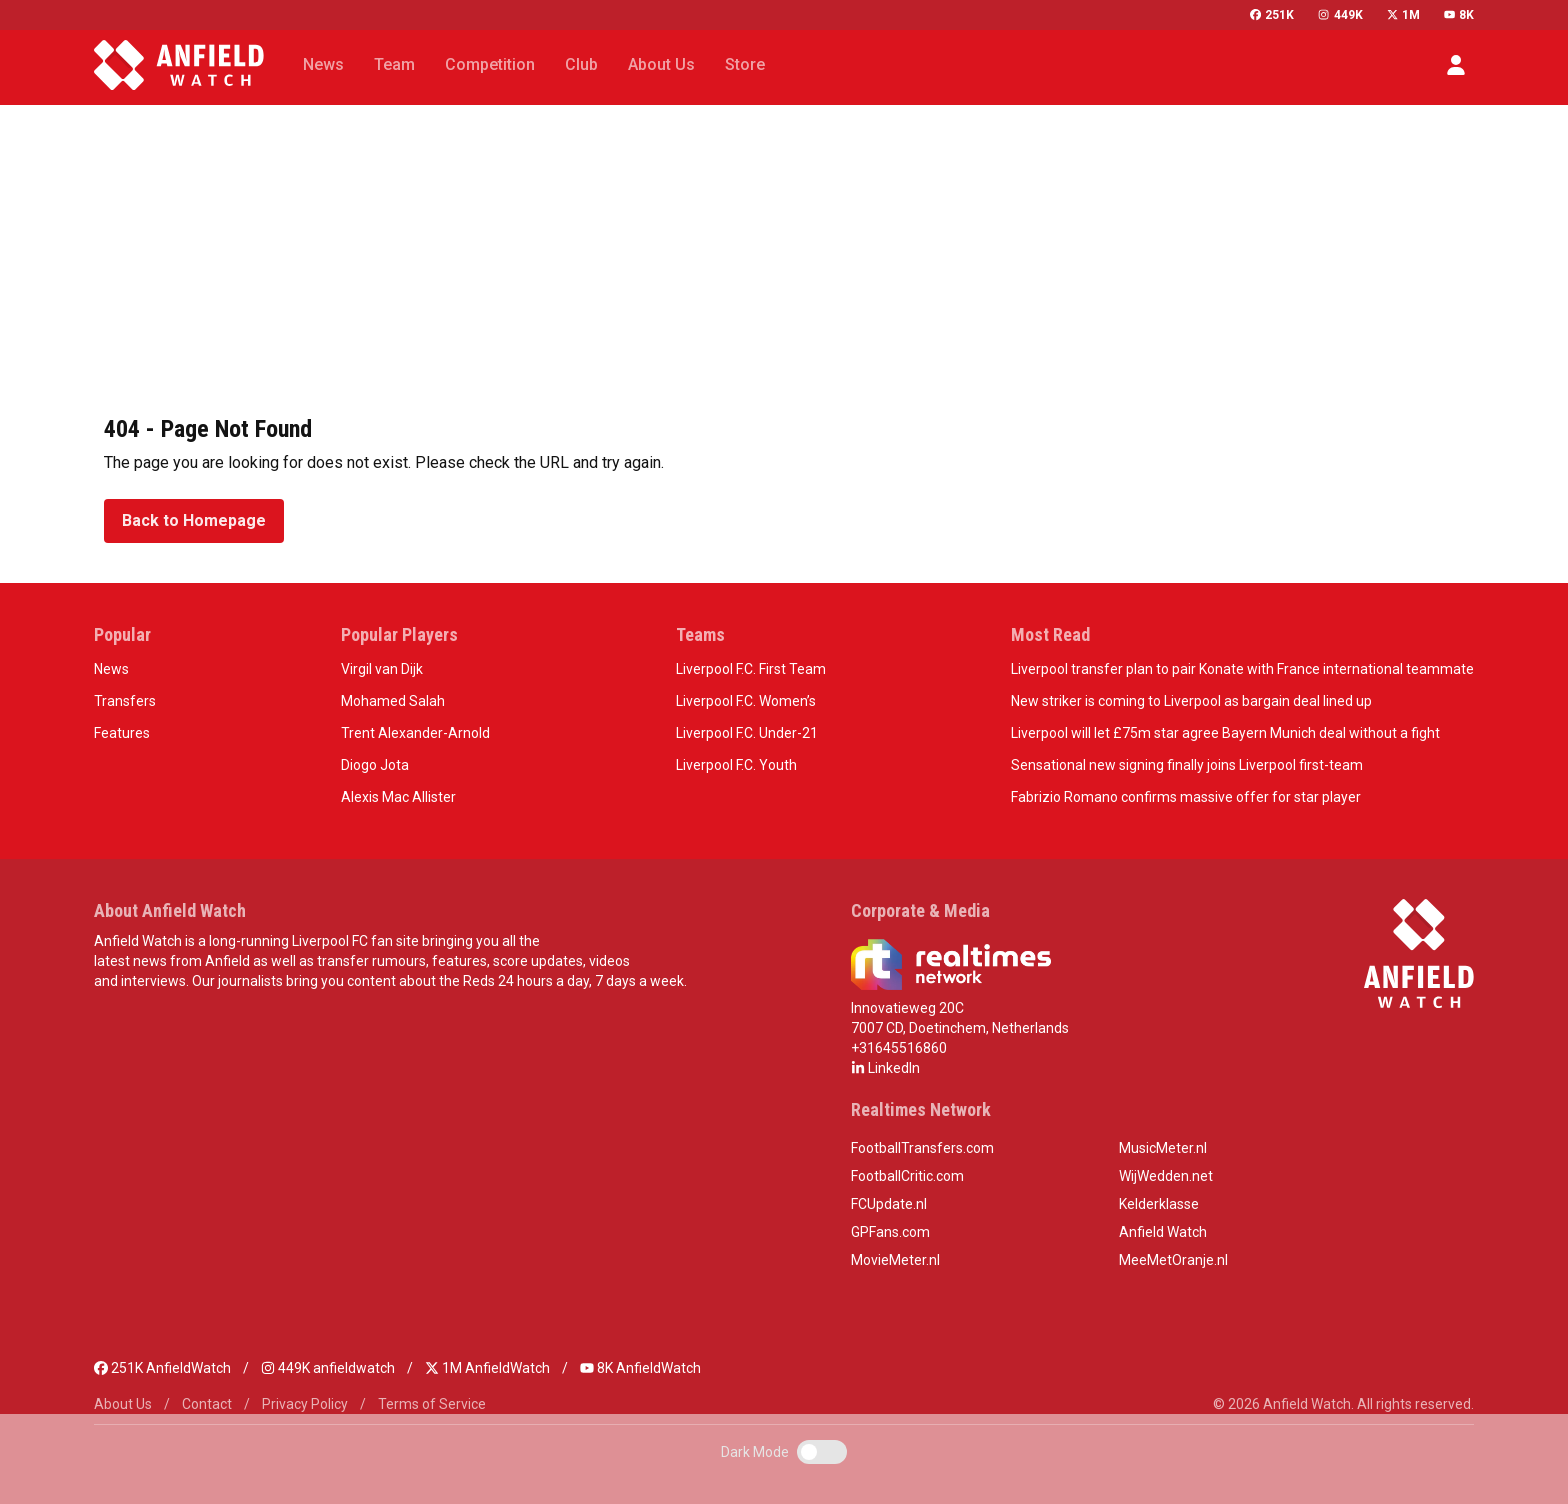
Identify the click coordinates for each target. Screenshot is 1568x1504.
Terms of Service (432, 1404)
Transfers (125, 701)
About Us (123, 1404)
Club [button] (581, 64)
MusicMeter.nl (1163, 1148)
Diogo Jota (375, 765)
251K (1272, 15)
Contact (207, 1404)
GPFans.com (890, 1232)
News (111, 669)
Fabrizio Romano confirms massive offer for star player (1186, 797)
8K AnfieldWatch (640, 1368)
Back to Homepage (194, 520)
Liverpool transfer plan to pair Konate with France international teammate (1242, 669)
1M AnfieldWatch (487, 1368)
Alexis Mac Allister (398, 797)
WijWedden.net (1166, 1176)
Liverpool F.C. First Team (751, 669)
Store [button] (745, 64)
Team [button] (394, 64)
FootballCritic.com (907, 1176)
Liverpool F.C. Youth (736, 765)
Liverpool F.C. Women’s (746, 701)
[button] (1456, 65)
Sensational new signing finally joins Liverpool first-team (1187, 765)
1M (1403, 15)
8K (1459, 15)
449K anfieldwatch (328, 1368)
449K (1340, 15)
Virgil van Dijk (382, 669)
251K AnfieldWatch (162, 1368)
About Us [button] (661, 64)
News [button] (323, 64)
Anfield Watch (1163, 1232)
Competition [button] (490, 64)
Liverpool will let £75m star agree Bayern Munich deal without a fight (1225, 733)
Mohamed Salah (393, 701)
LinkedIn (885, 1068)
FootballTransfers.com (922, 1148)
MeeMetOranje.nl (1173, 1260)
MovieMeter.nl (895, 1260)
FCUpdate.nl (889, 1204)
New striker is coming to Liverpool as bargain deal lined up (1191, 701)
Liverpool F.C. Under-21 (747, 733)
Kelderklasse (1159, 1204)
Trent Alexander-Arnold (415, 733)
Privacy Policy (305, 1404)
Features (122, 733)
